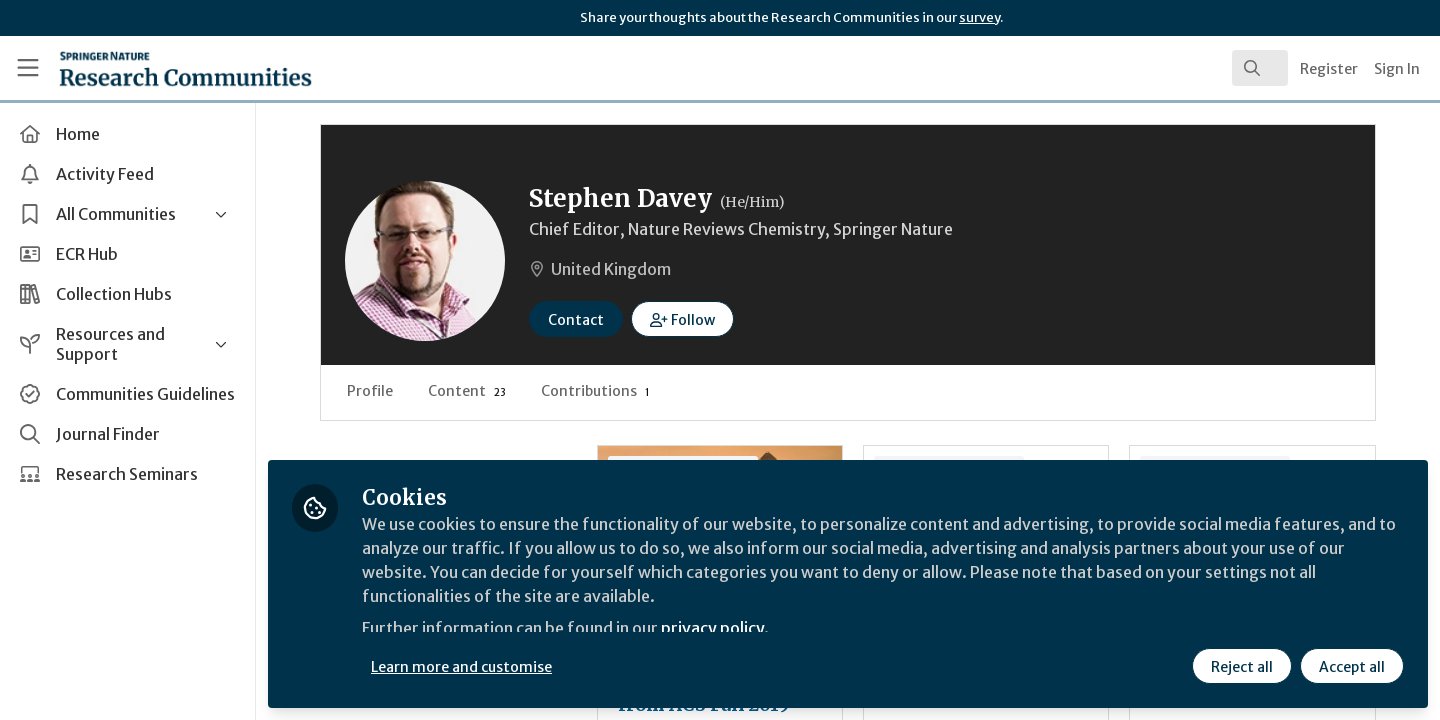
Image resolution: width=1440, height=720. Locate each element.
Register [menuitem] (1329, 69)
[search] (1260, 68)
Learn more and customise (461, 667)
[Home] (159, 68)
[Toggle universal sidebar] (28, 68)
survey (979, 17)
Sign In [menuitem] (1397, 69)
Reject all (1242, 667)
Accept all (1352, 667)
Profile (370, 391)
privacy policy (712, 628)
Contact (576, 320)
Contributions (595, 391)
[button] (682, 319)
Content (467, 391)
